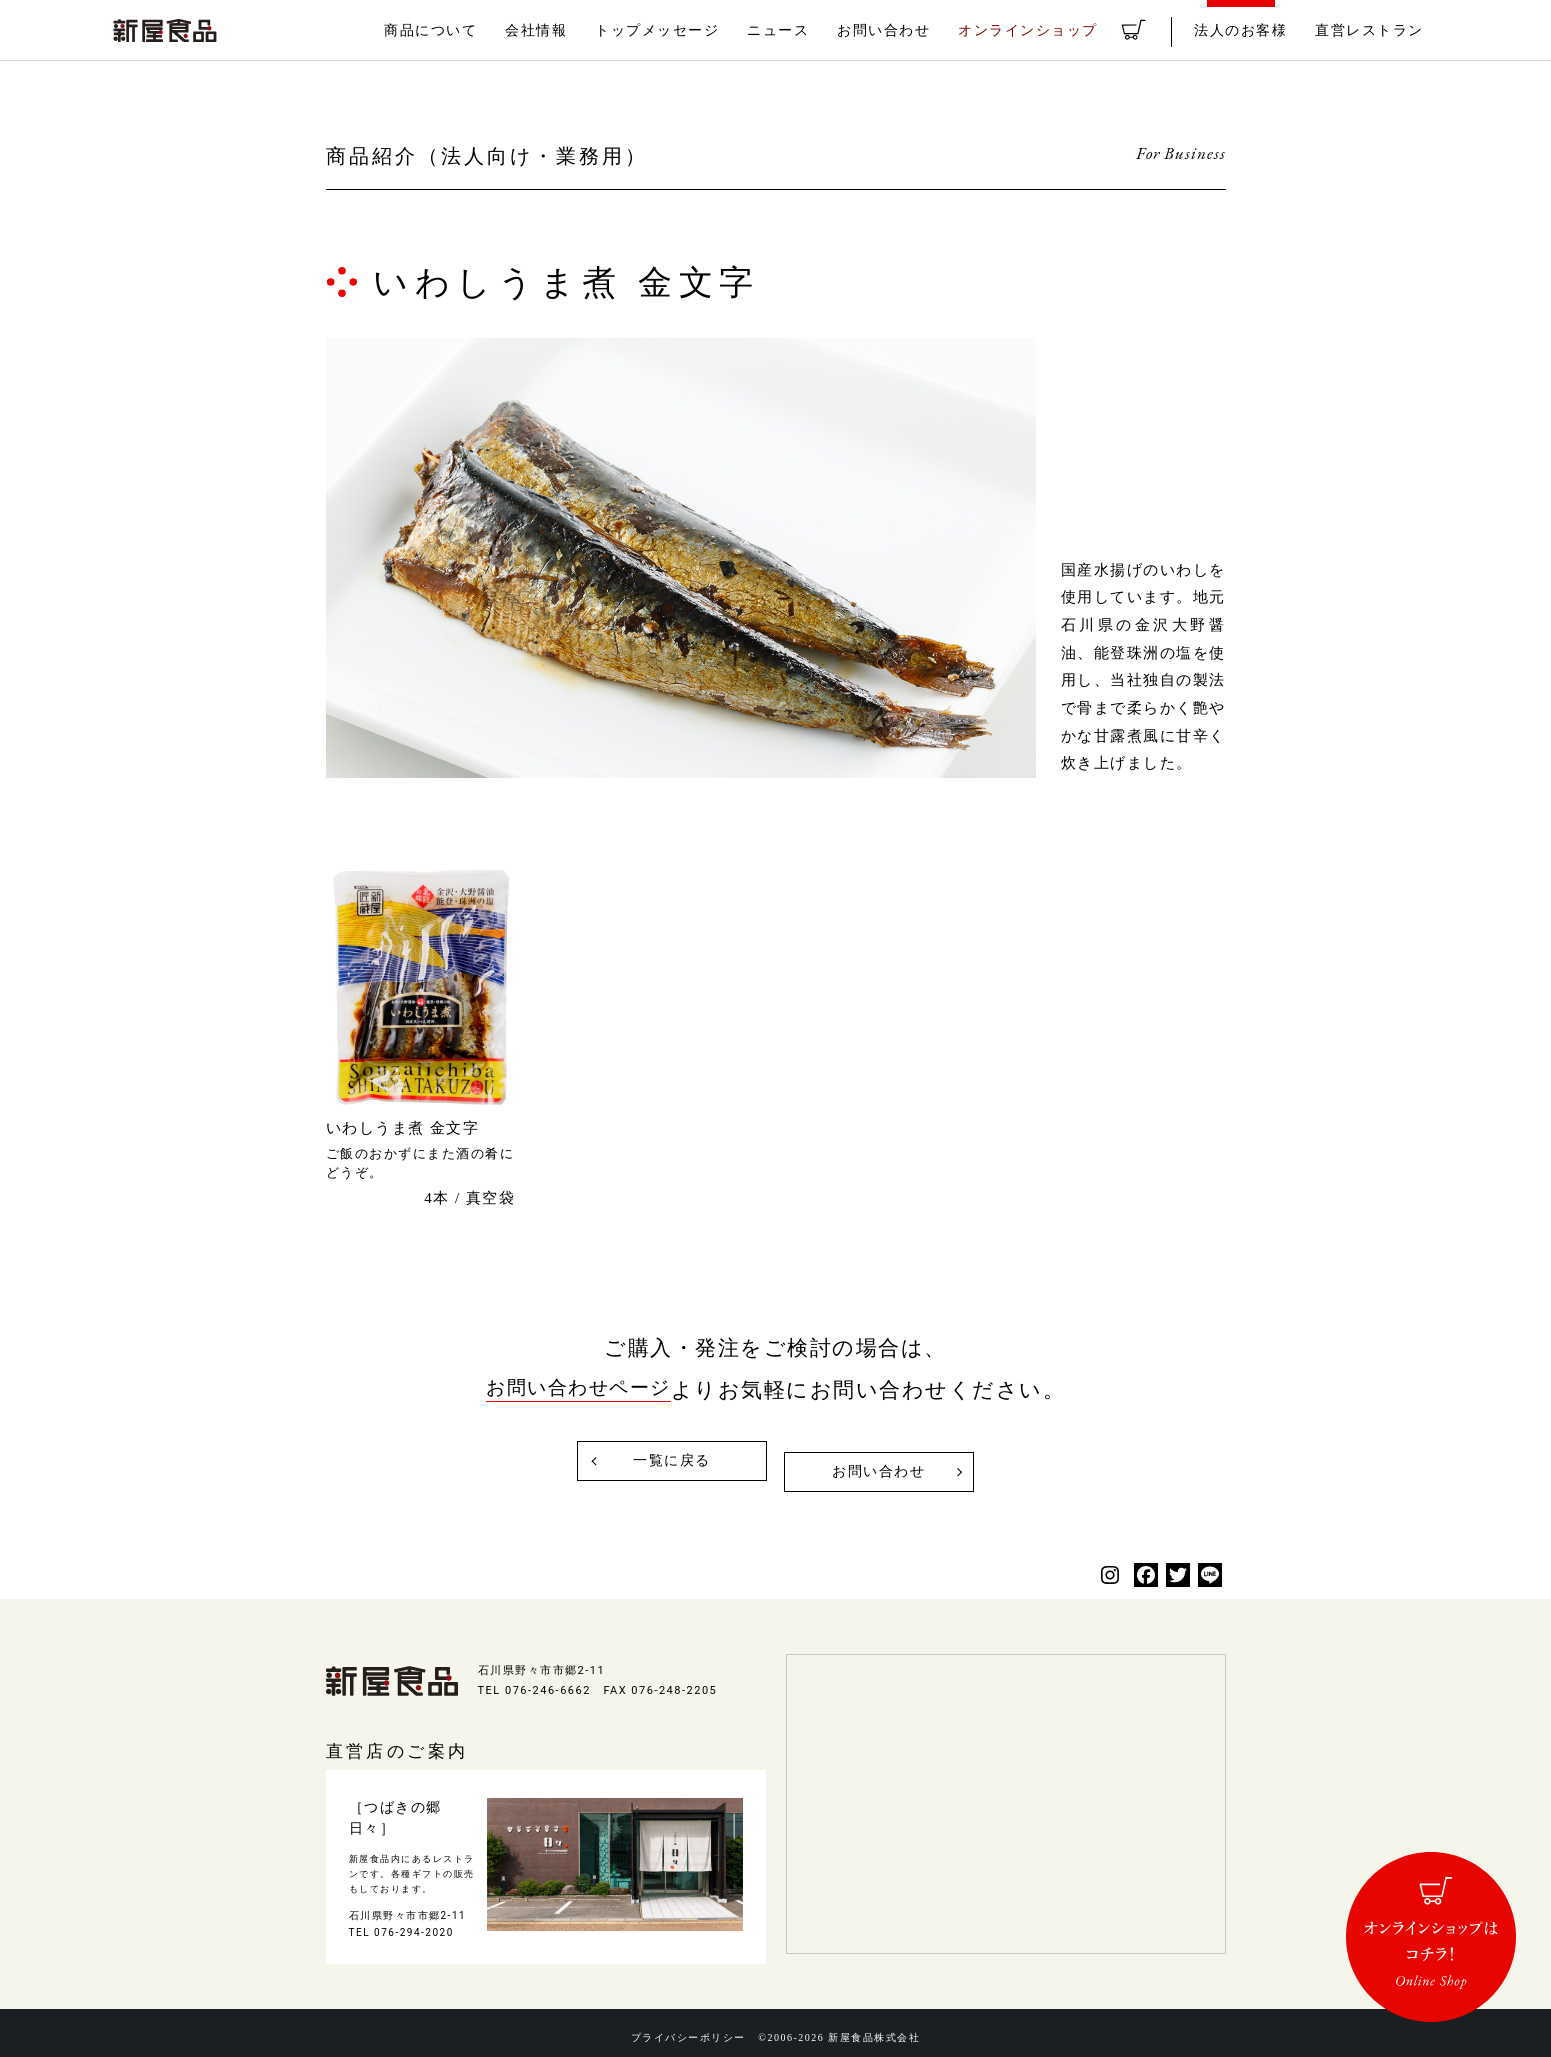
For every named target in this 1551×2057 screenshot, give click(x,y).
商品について (485, 30)
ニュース (816, 30)
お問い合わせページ (578, 1390)
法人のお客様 (1250, 30)
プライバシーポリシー (682, 2028)
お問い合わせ (916, 30)
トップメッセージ (701, 30)
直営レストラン (1373, 30)
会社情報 (586, 30)
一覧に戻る (665, 1461)
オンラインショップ (1053, 30)
